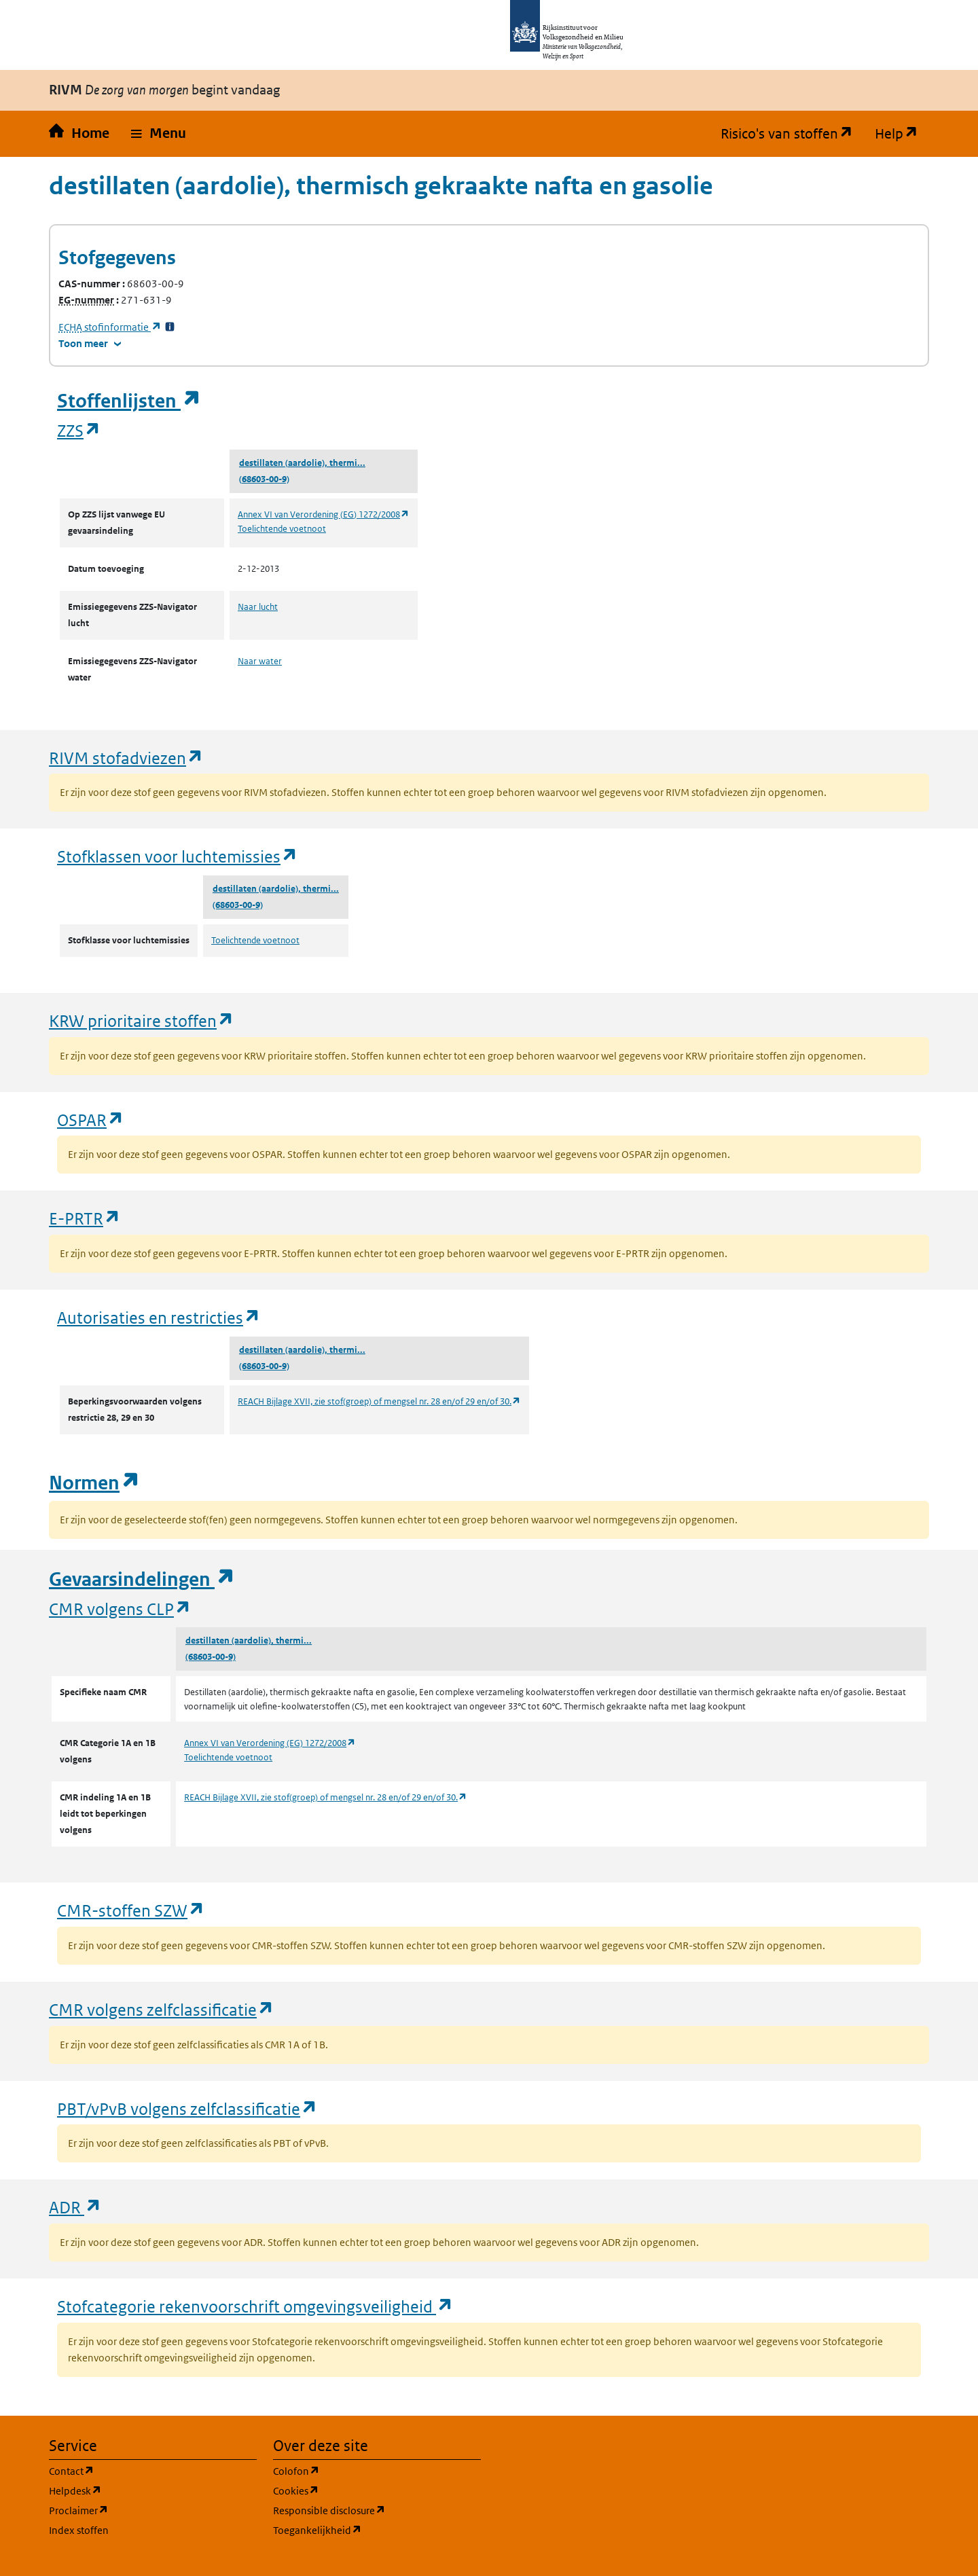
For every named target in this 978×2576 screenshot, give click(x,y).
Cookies (361, 2490)
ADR (75, 2207)
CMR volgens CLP (120, 1608)
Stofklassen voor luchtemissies (177, 856)
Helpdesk (140, 2490)
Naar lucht (258, 607)
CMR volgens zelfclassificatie (161, 2009)
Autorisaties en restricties (159, 1317)
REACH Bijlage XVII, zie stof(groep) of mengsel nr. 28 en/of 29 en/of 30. (379, 1401)
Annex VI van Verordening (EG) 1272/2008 (324, 514)
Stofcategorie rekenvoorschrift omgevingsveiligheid (255, 2306)
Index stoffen (79, 2530)
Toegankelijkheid (377, 2529)
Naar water (260, 661)
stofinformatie (110, 327)
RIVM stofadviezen (126, 757)
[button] (158, 134)
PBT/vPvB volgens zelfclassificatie (187, 2108)
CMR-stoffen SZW (131, 1910)
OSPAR (90, 1119)
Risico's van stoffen (792, 134)
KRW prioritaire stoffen (141, 1020)
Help (902, 134)
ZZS (79, 430)
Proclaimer (143, 2510)
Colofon (361, 2470)
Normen (94, 1483)
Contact (136, 2470)
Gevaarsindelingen (142, 1579)
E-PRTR (85, 1218)
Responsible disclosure (377, 2510)
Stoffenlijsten (129, 401)
